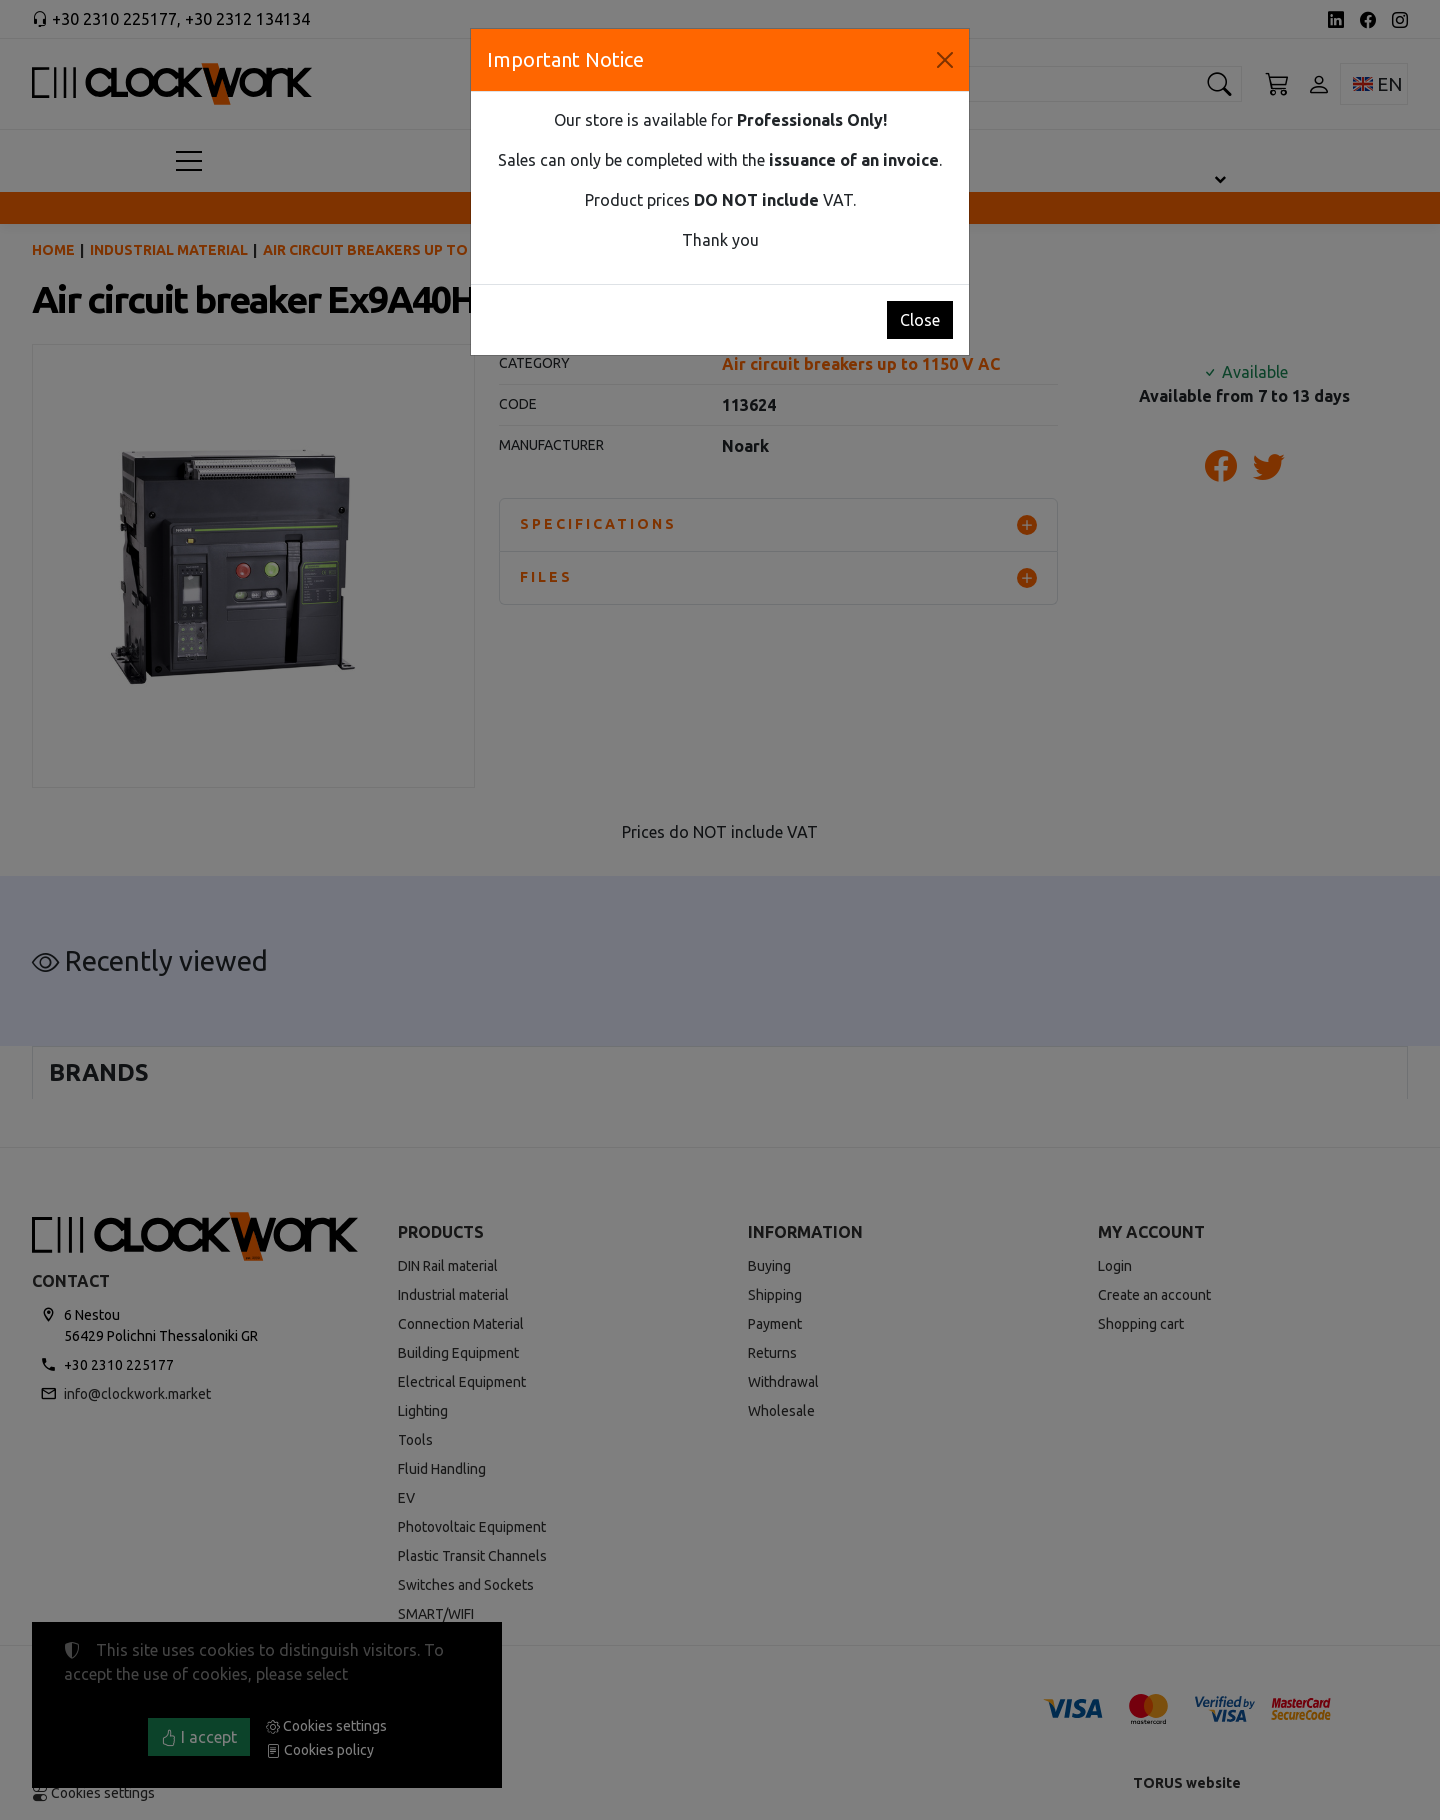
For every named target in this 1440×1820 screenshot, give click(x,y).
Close (920, 320)
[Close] (945, 60)
